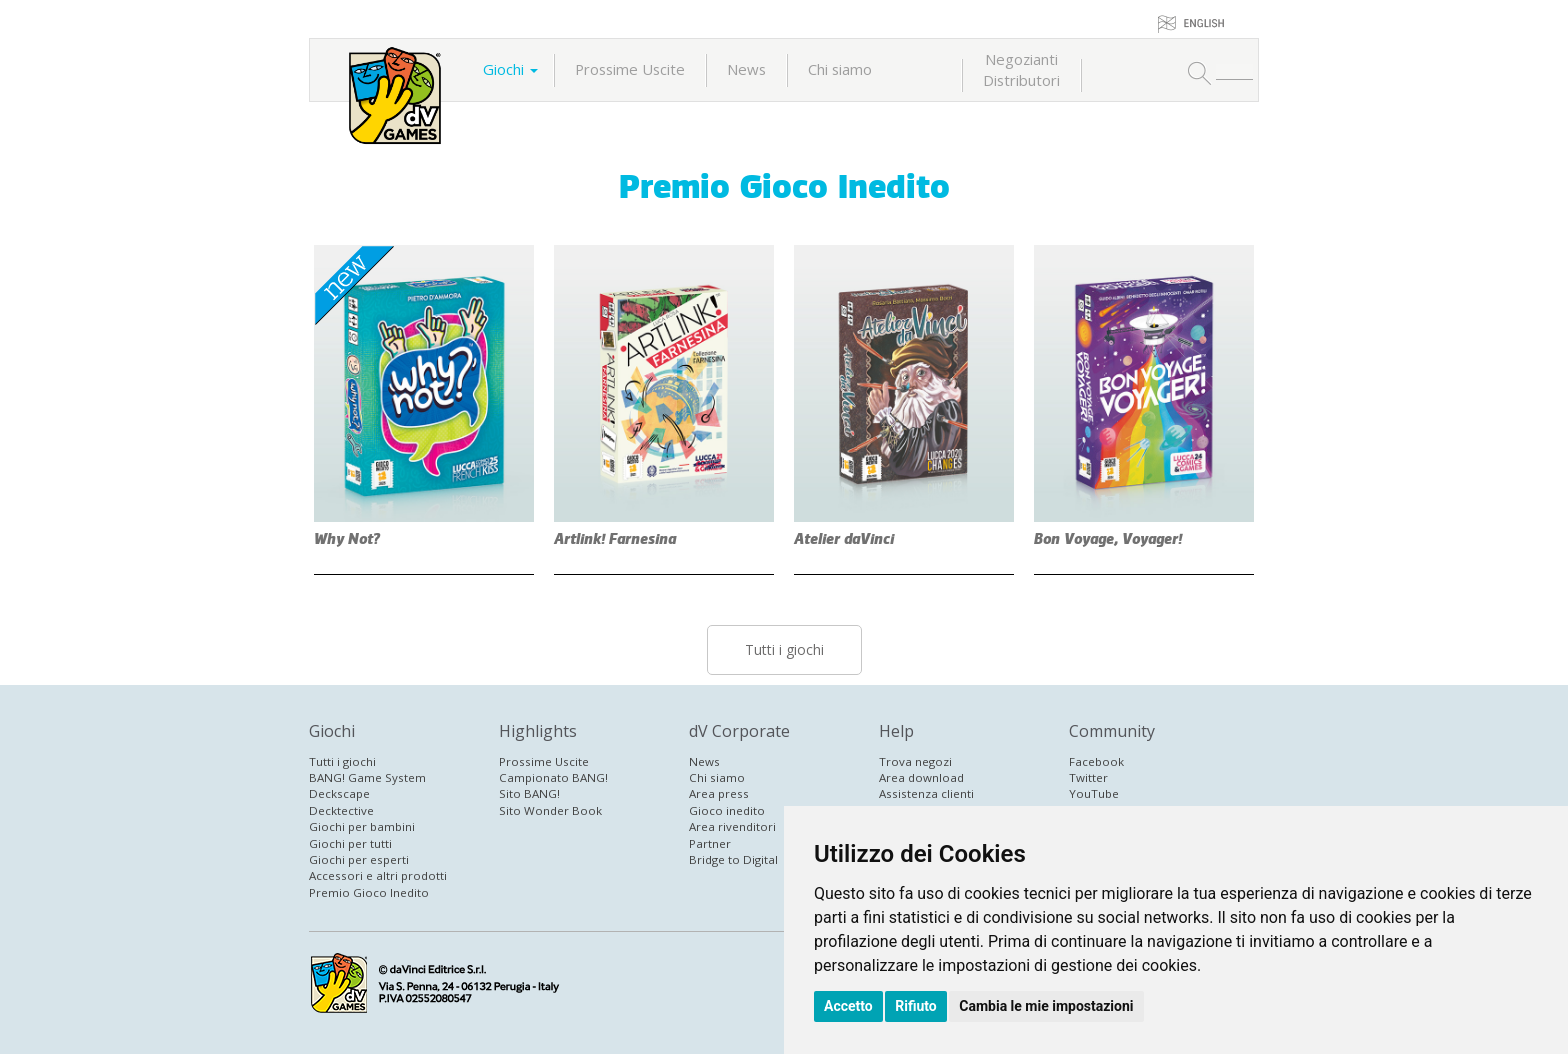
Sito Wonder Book (550, 810)
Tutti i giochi (784, 649)
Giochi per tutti (350, 843)
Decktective (341, 810)
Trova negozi (915, 761)
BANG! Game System (367, 777)
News (746, 69)
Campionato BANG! (553, 777)
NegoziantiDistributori (1021, 69)
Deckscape (339, 793)
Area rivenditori (732, 826)
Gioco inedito (727, 810)
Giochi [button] (510, 69)
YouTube (1094, 793)
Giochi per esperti (359, 859)
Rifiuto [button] (916, 1006)
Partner (710, 843)
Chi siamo (840, 69)
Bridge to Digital (733, 859)
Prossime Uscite (630, 69)
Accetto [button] (848, 1006)
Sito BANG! (529, 793)
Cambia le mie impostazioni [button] (1046, 1006)
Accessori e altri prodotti (378, 875)
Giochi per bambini (362, 826)
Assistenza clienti (926, 793)
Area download (921, 777)
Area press (719, 793)
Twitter (1088, 777)
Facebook (1096, 761)
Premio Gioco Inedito (784, 187)
